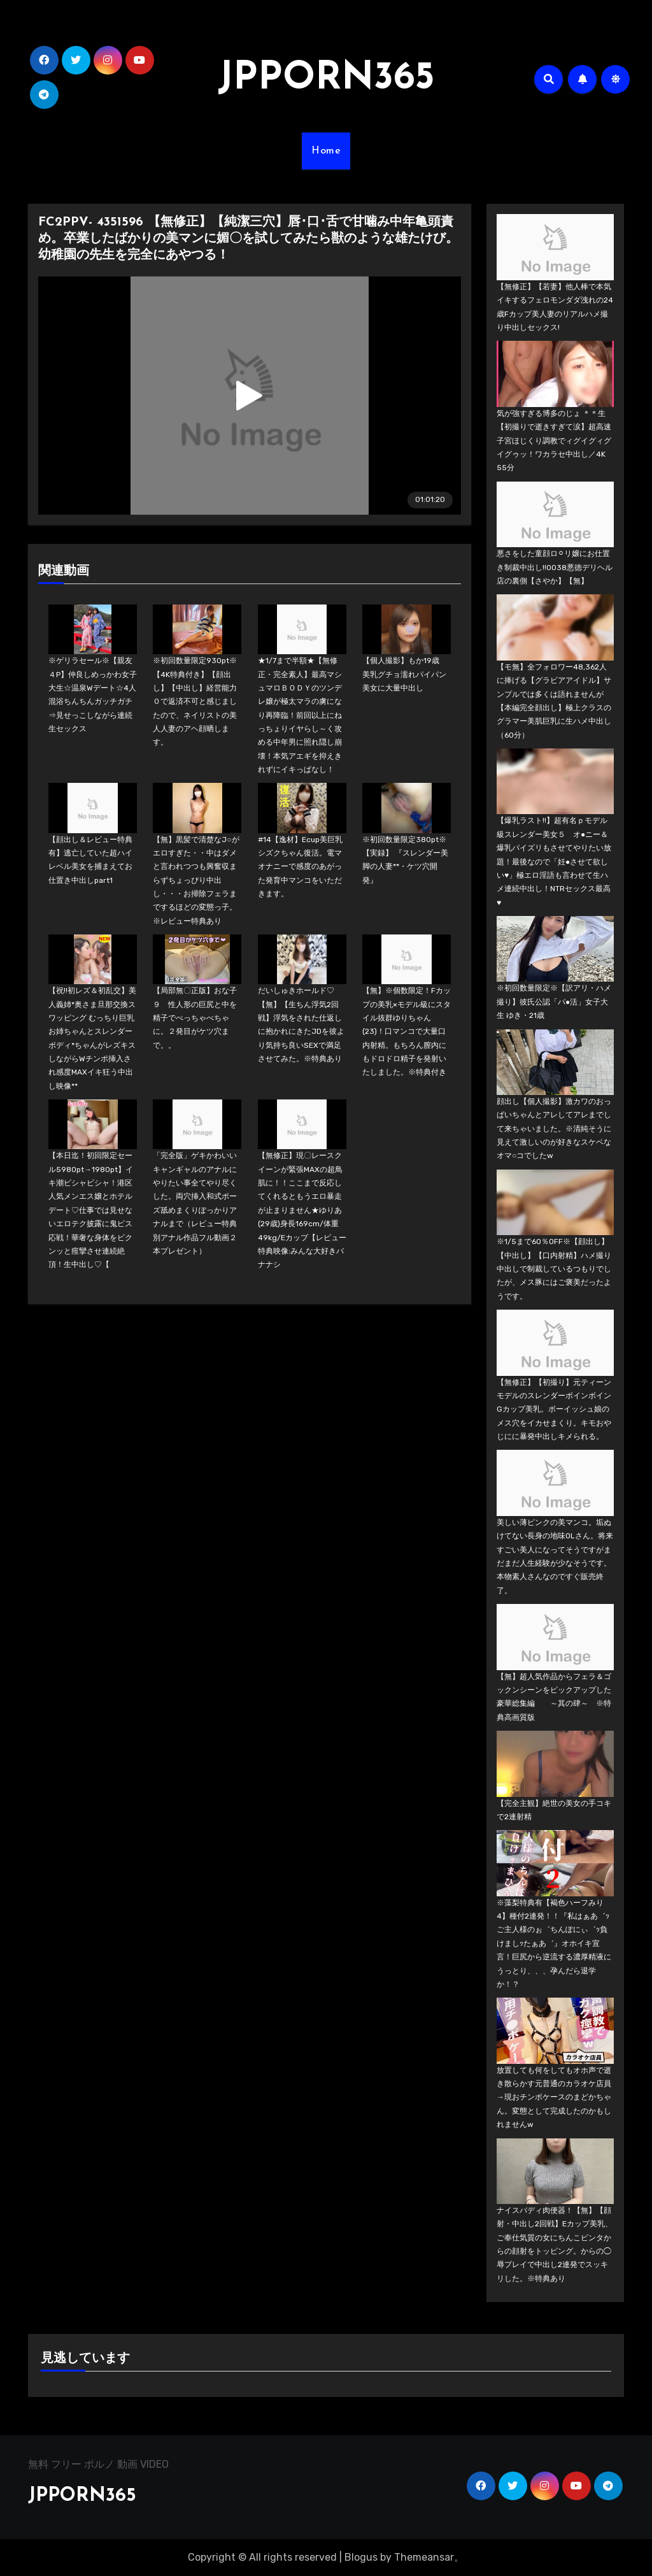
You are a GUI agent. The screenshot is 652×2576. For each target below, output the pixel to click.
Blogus (361, 2557)
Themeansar (424, 2557)
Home (326, 151)
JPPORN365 (326, 79)
